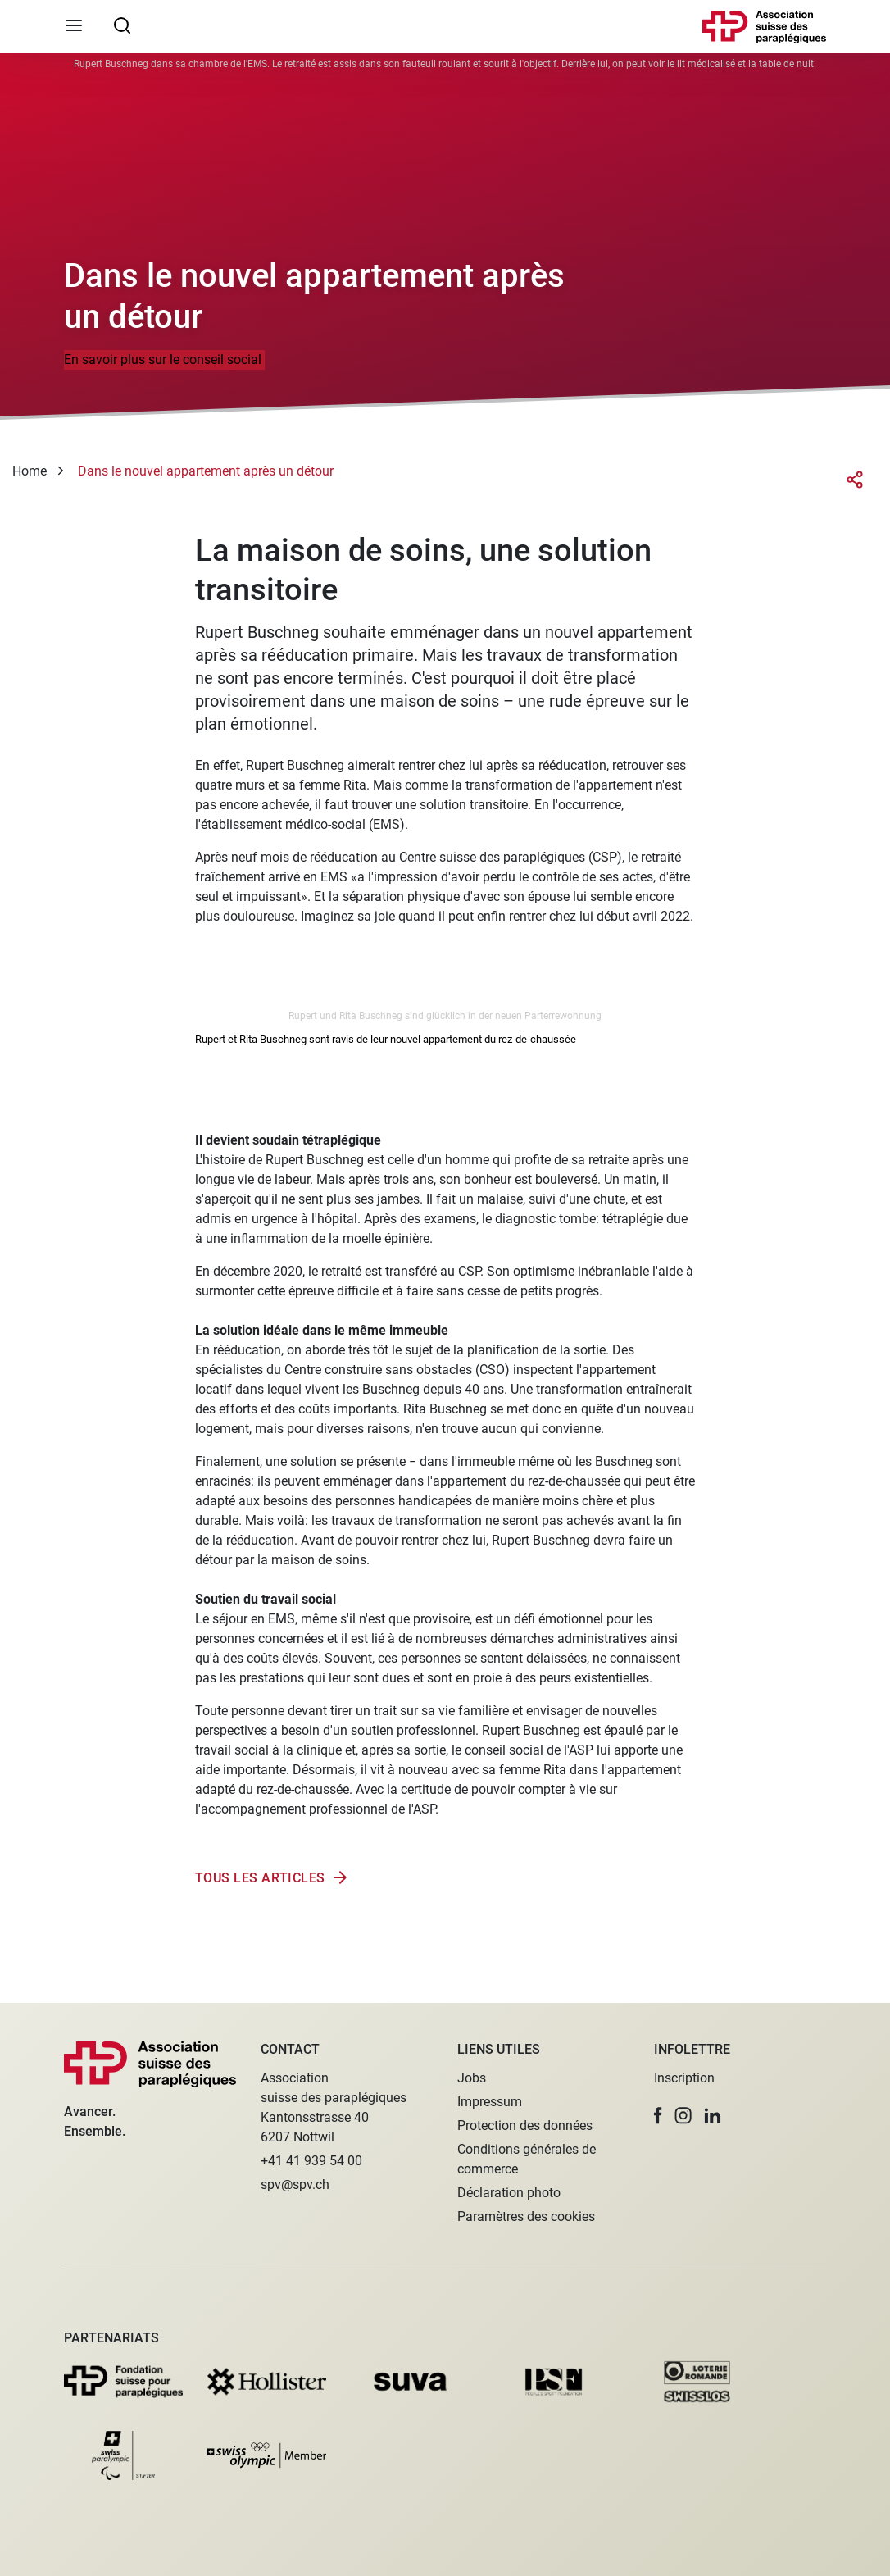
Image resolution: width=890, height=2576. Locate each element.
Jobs (471, 2078)
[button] (658, 2115)
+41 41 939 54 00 (311, 2161)
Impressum (489, 2101)
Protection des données (525, 2125)
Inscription (684, 2078)
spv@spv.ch (295, 2184)
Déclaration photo (509, 2193)
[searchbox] (122, 24)
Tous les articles (260, 1878)
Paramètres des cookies (526, 2216)
